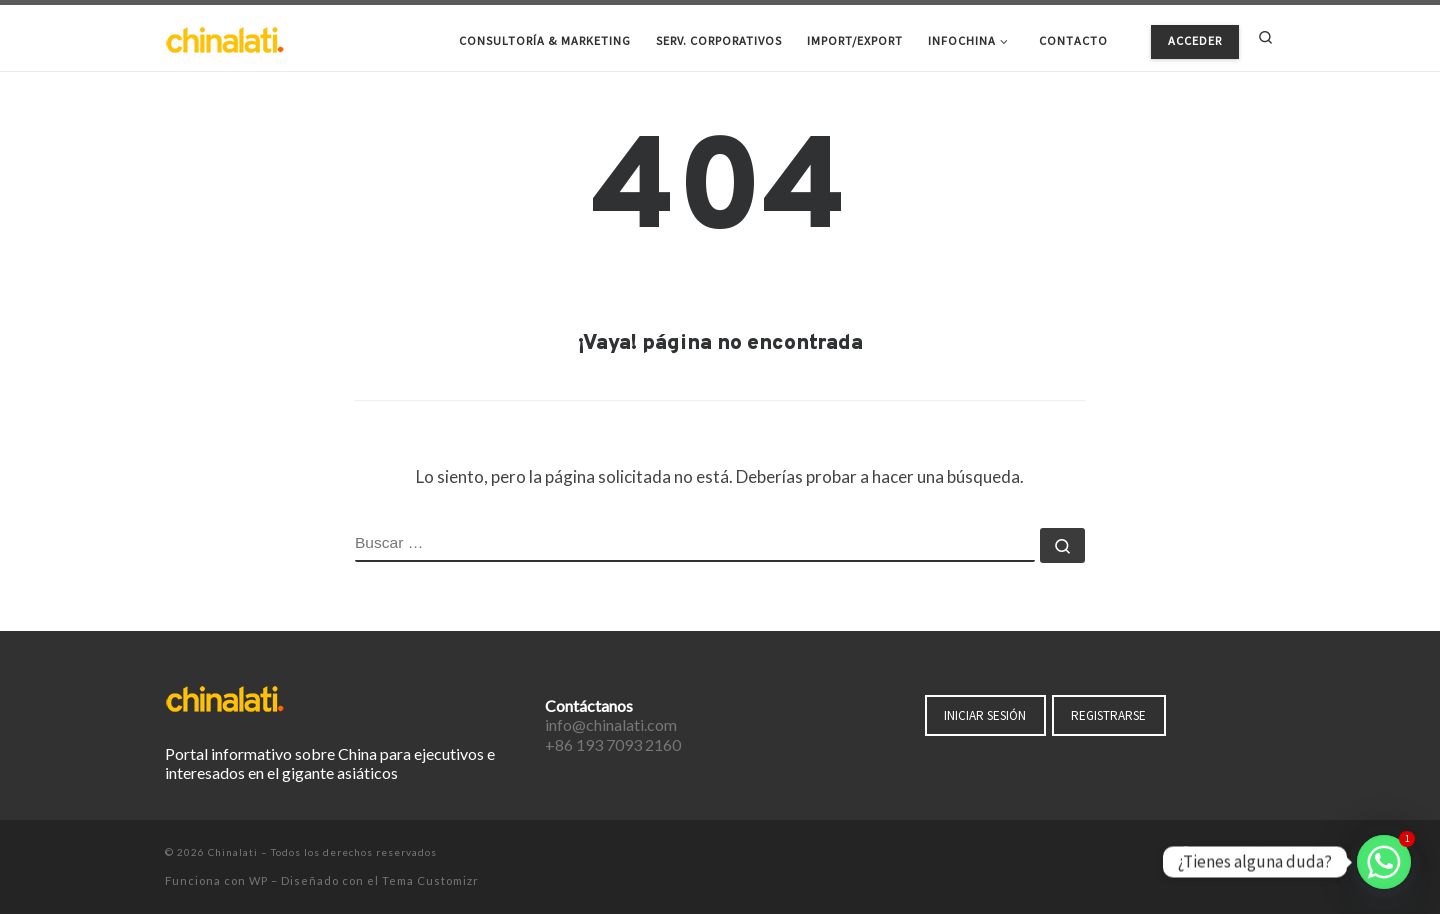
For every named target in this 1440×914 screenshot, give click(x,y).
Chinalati (233, 852)
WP (258, 880)
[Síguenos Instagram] (1241, 854)
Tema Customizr (430, 880)
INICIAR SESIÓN (985, 715)
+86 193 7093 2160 (613, 744)
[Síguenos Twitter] (1212, 854)
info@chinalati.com (611, 724)
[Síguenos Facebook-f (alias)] (1184, 854)
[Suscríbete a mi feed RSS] (1269, 854)
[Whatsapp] (1384, 862)
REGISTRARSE (1108, 715)
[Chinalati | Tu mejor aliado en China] (225, 37)
